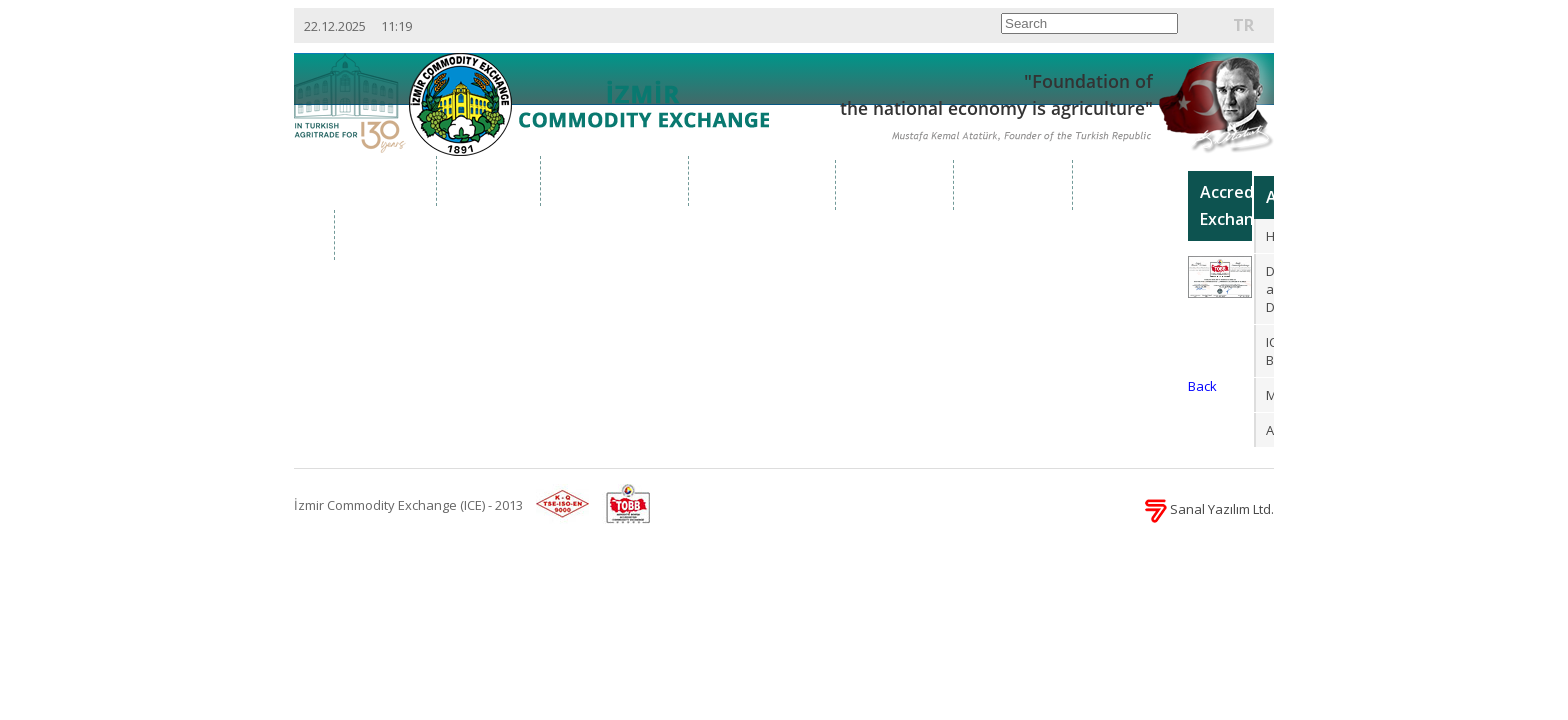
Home (385, 180)
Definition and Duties (1271, 289)
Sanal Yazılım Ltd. (1209, 509)
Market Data (763, 180)
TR (1243, 25)
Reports (1131, 184)
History (1271, 236)
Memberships (1271, 395)
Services (895, 184)
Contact (393, 234)
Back (1202, 386)
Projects (1014, 184)
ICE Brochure (1271, 351)
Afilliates (1271, 430)
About (489, 180)
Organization (615, 180)
